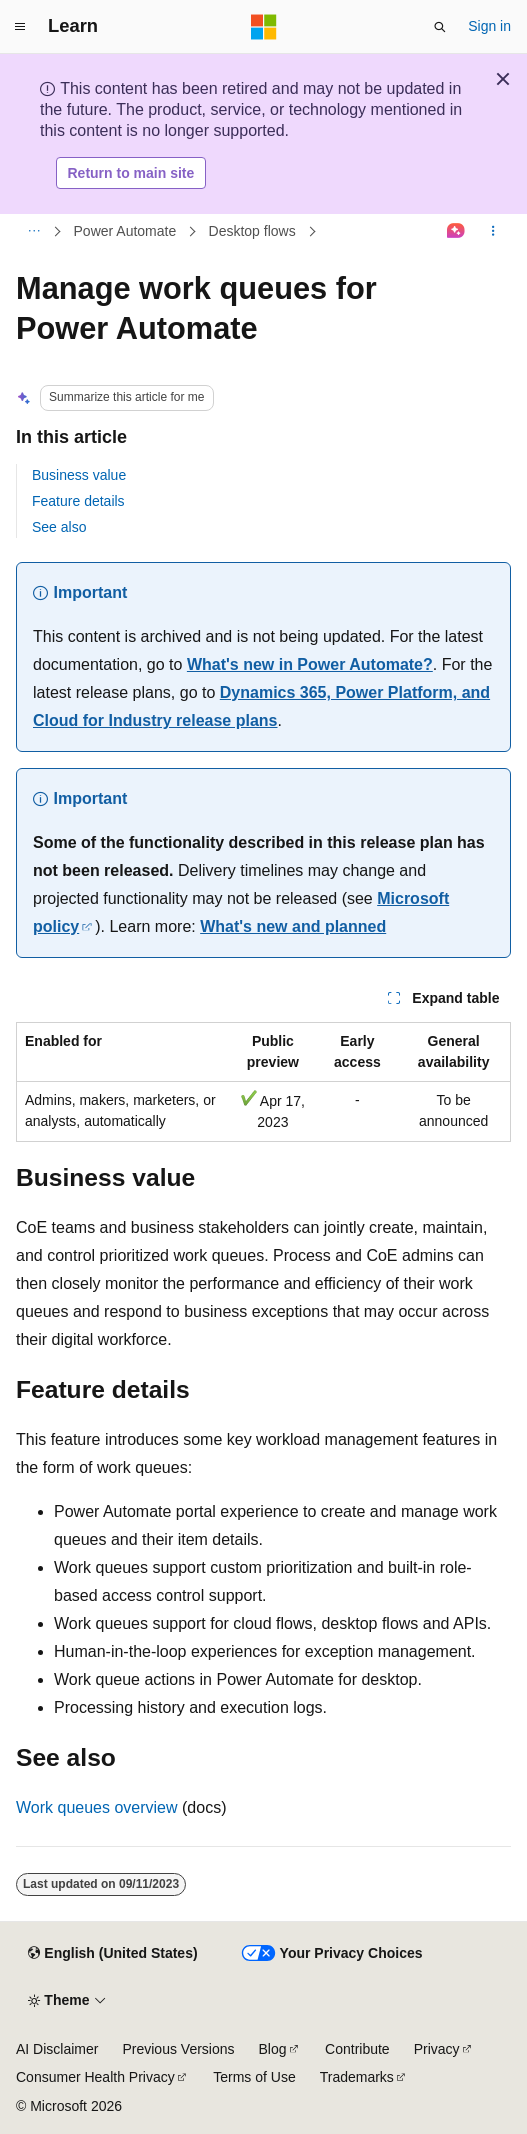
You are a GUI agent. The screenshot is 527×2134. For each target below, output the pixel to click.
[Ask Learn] (456, 232)
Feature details (78, 501)
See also (59, 527)
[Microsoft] (264, 27)
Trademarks (357, 2077)
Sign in (489, 26)
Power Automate (125, 231)
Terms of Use (254, 2077)
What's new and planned (293, 926)
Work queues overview (97, 1807)
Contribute (357, 2049)
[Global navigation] (20, 27)
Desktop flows (252, 231)
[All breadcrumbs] (33, 232)
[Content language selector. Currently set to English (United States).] (112, 1954)
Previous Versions (178, 2049)
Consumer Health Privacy (95, 2077)
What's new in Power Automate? (310, 664)
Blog (273, 2049)
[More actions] (493, 232)
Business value (79, 475)
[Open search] (440, 27)
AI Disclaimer (57, 2049)
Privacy (437, 2049)
